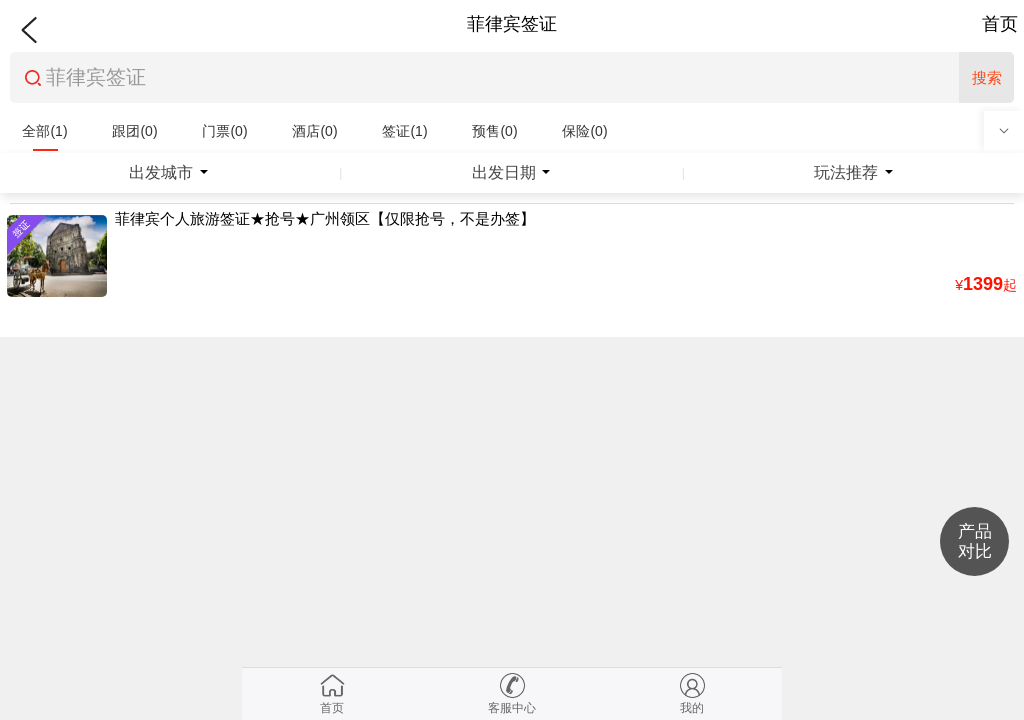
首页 (1000, 24)
